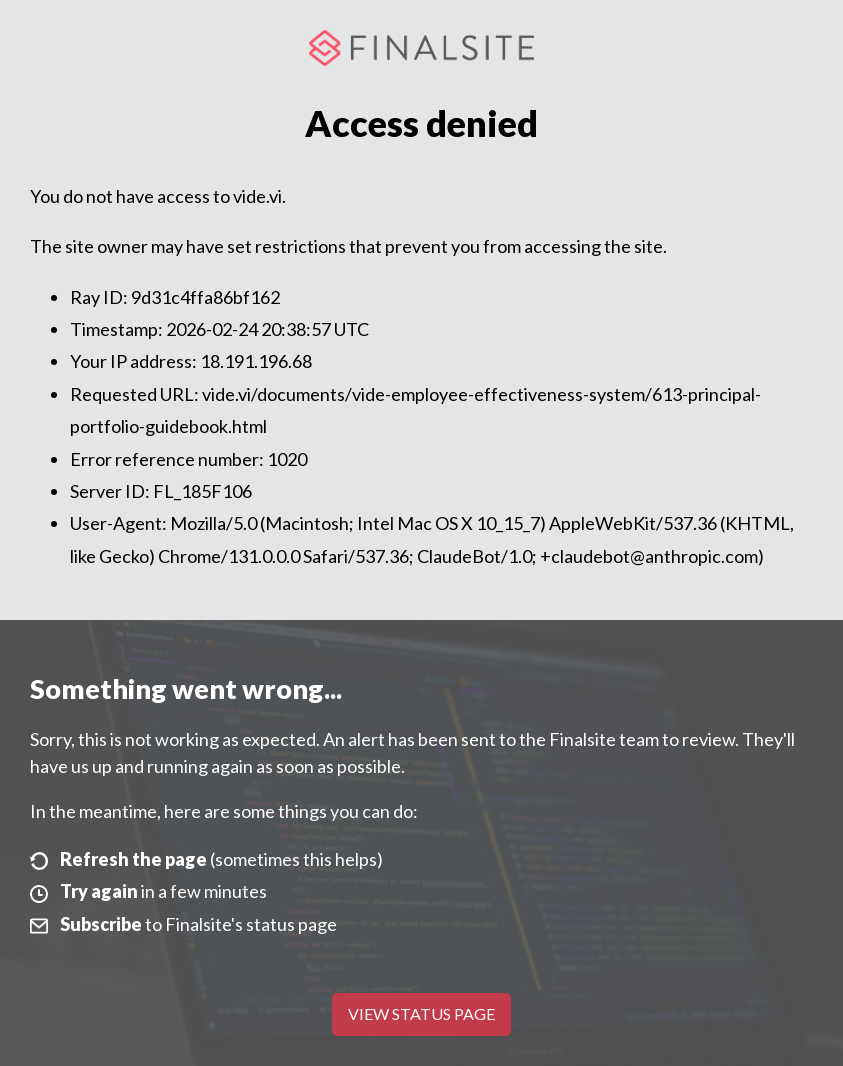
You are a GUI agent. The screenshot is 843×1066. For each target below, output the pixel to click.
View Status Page (421, 1013)
